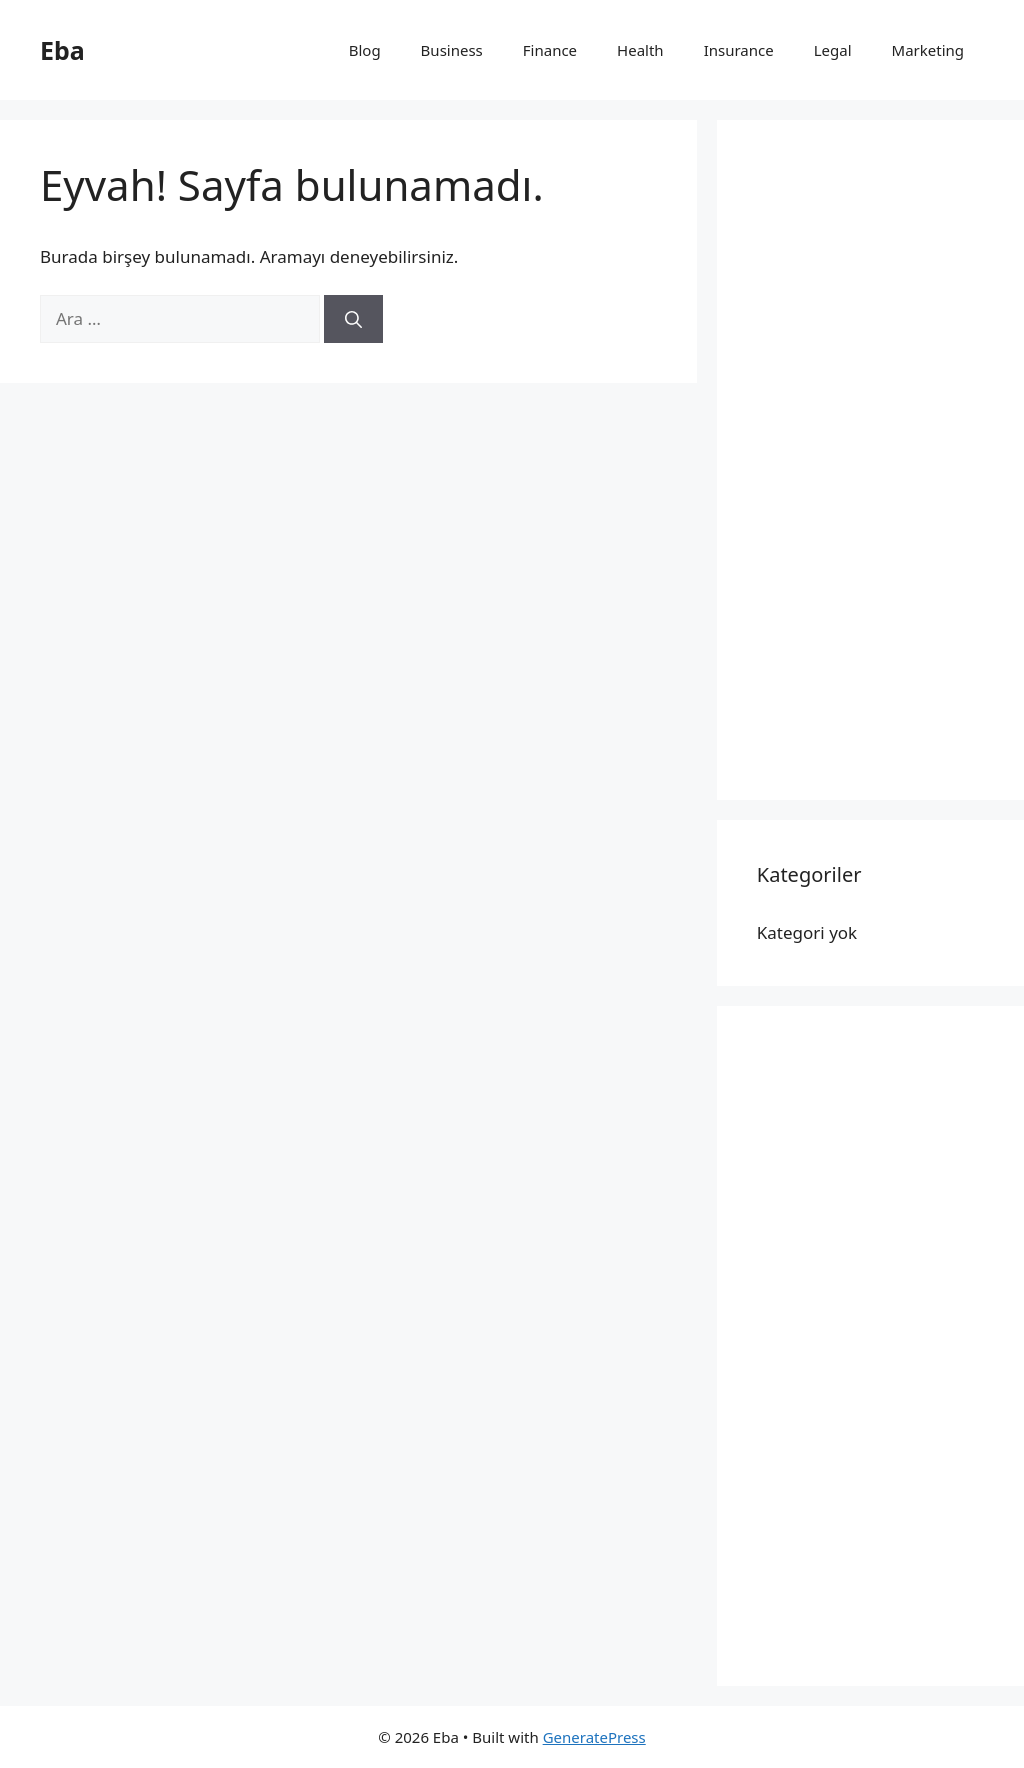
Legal (833, 50)
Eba (62, 50)
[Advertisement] (870, 460)
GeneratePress (594, 1737)
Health (640, 50)
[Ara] (353, 319)
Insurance (739, 50)
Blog (365, 50)
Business (452, 50)
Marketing (928, 50)
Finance (550, 50)
